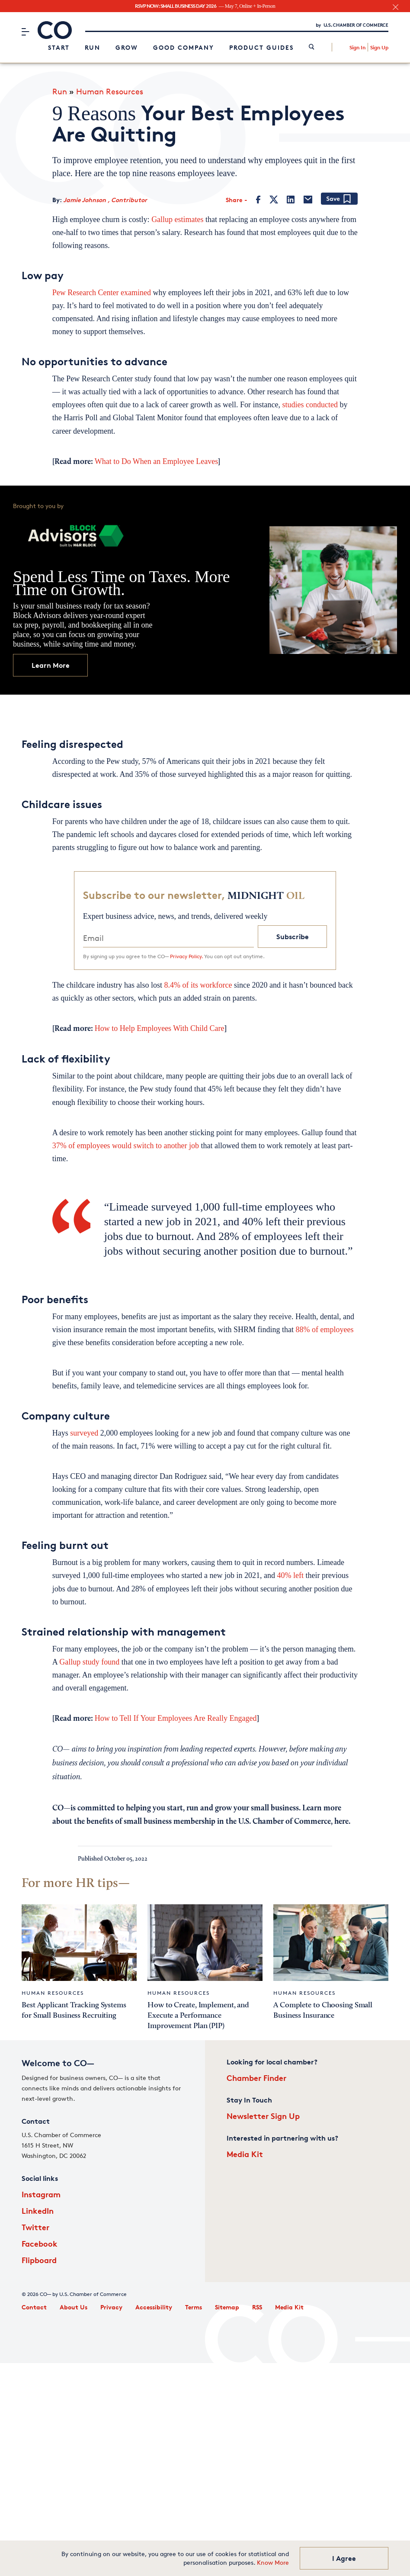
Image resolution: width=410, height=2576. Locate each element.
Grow (126, 47)
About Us (73, 2307)
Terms (193, 2307)
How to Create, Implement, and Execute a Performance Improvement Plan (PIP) (198, 2015)
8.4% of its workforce (198, 985)
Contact (34, 2307)
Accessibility (153, 2307)
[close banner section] (395, 7)
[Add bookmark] (339, 199)
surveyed (84, 1433)
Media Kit (245, 2154)
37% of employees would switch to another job (126, 1145)
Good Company (183, 47)
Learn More (51, 665)
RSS (257, 2307)
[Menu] (25, 31)
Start (59, 47)
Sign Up (379, 47)
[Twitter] (273, 199)
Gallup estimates (177, 219)
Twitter (35, 2227)
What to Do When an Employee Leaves (156, 461)
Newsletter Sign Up (263, 2116)
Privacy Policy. (186, 956)
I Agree (344, 2558)
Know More (273, 2562)
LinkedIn (38, 2210)
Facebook (40, 2243)
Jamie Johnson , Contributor (105, 199)
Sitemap (227, 2307)
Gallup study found (89, 1662)
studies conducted (309, 404)
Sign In (357, 47)
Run (92, 47)
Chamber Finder (256, 2078)
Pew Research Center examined (102, 292)
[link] (311, 47)
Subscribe (292, 936)
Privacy (111, 2307)
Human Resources (109, 91)
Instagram (41, 2194)
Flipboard (39, 2260)
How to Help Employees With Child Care (159, 1028)
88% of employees (325, 1329)
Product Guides (261, 47)
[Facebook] (258, 199)
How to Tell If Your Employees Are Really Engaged (176, 1718)
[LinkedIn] (291, 199)
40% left (290, 1575)
